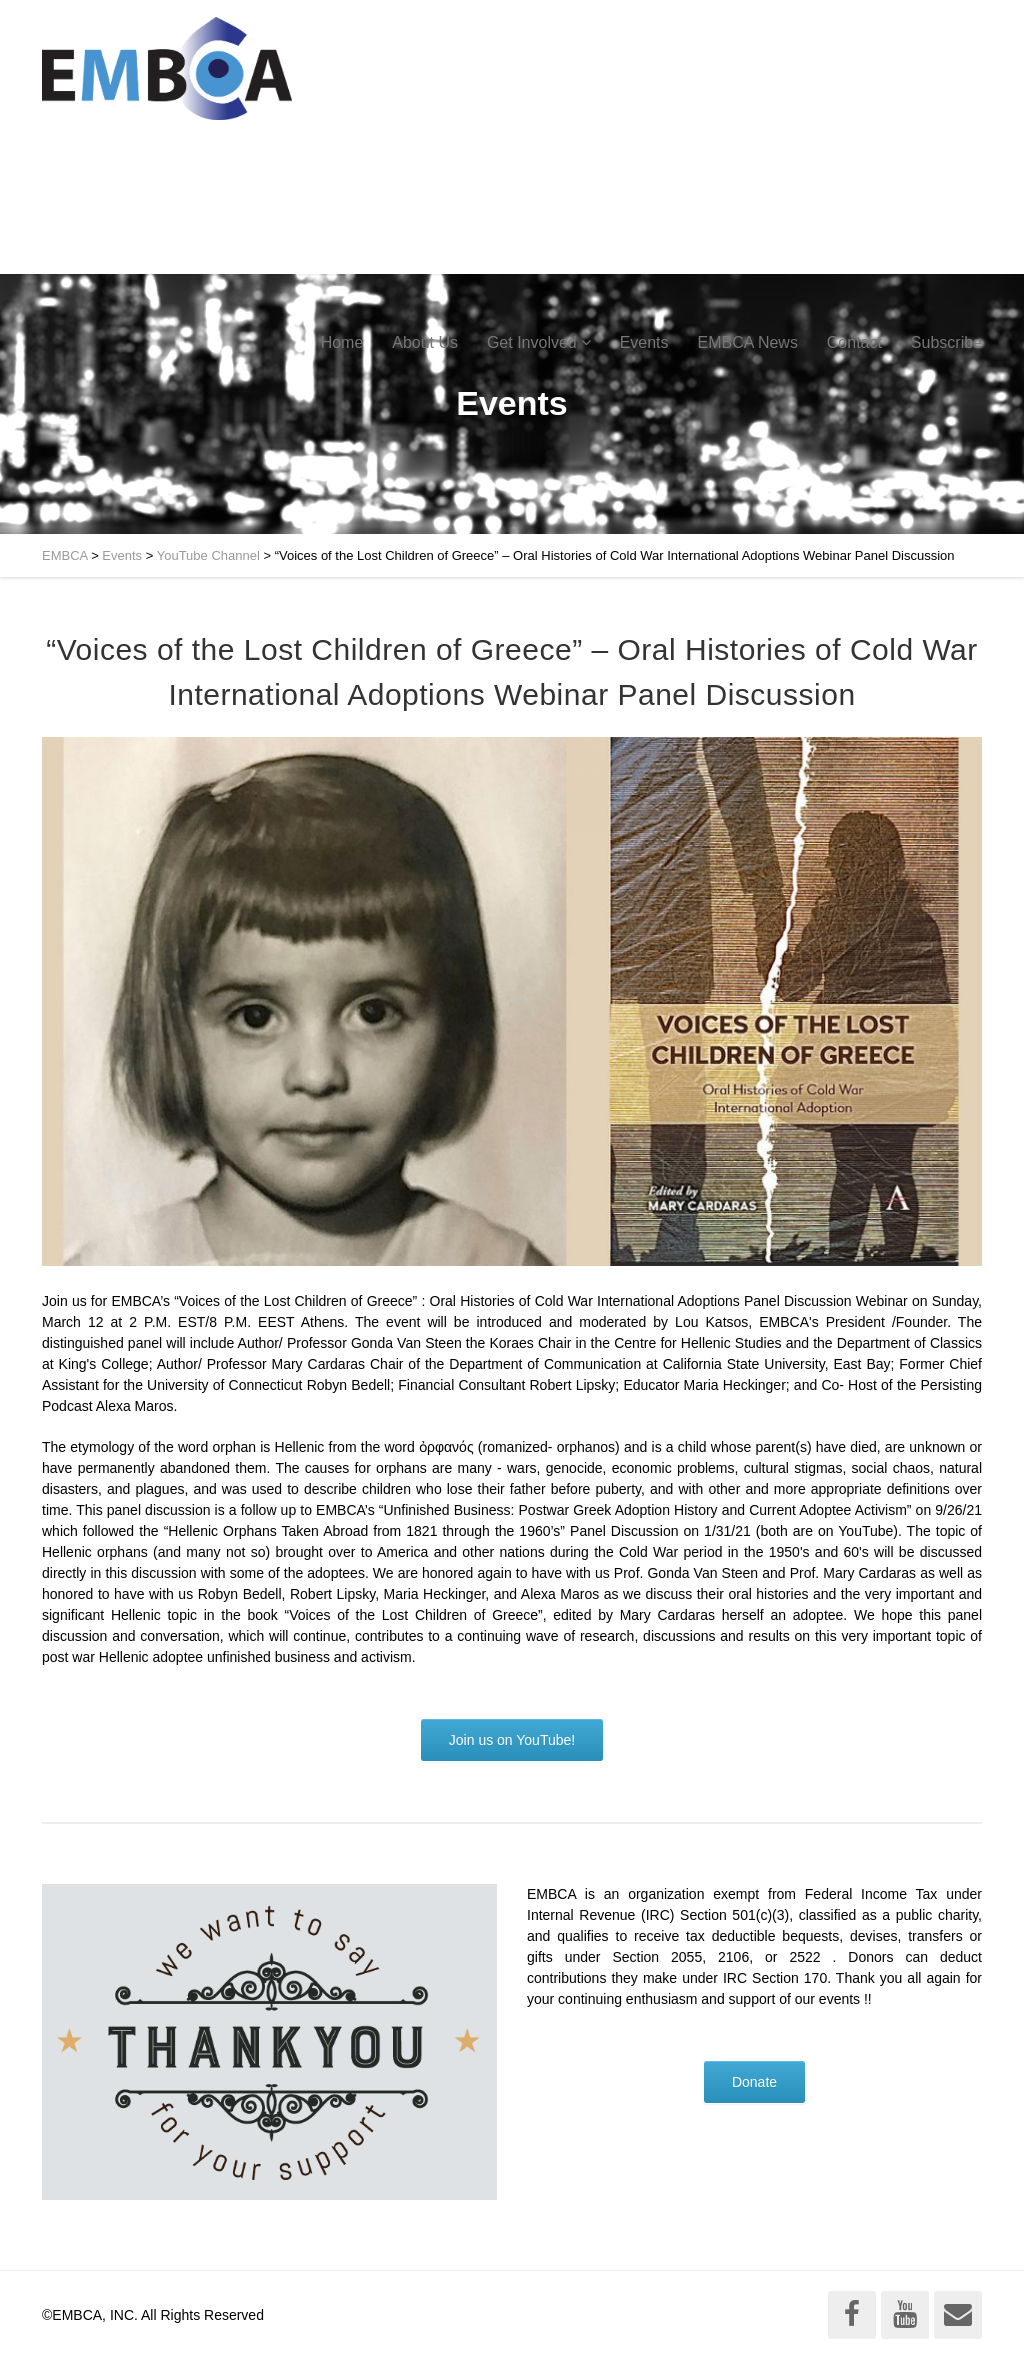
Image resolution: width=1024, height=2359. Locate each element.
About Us (425, 342)
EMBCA (65, 555)
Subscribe (946, 342)
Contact (854, 342)
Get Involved (532, 342)
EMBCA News (747, 342)
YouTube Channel (208, 555)
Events (644, 342)
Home (342, 342)
